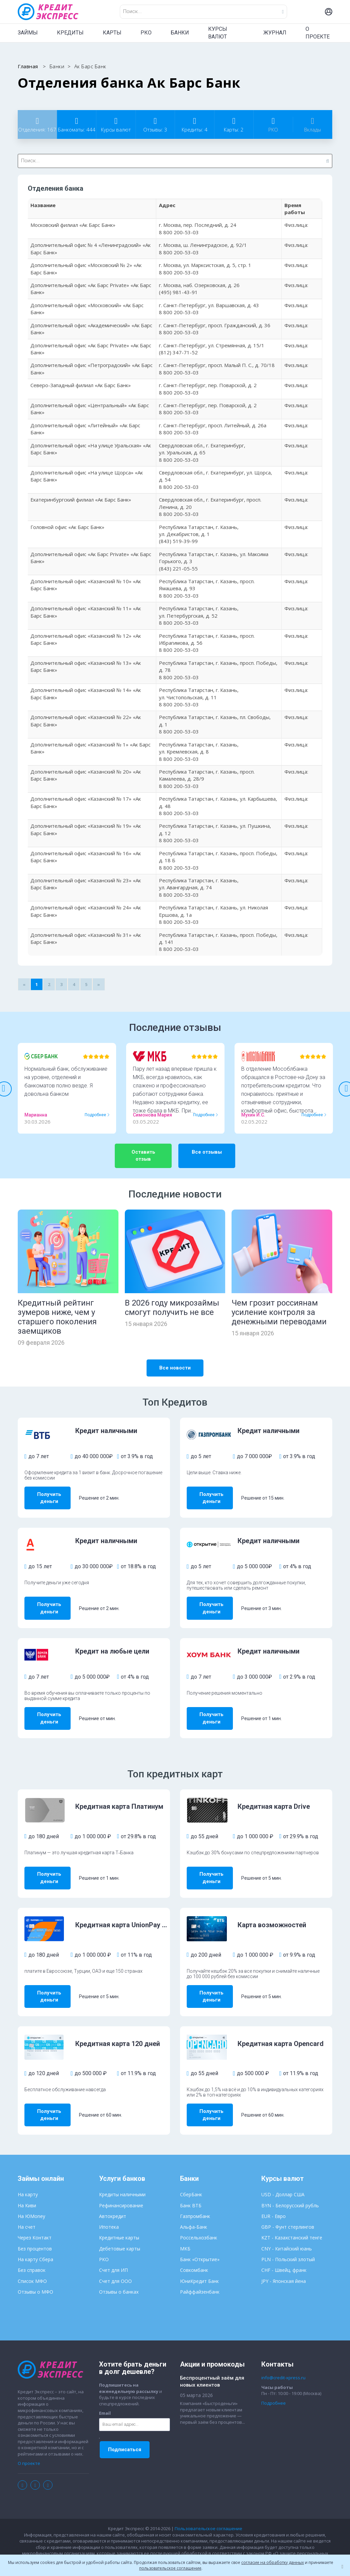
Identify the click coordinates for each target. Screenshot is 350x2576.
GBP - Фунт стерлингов (287, 2208)
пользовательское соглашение (170, 2568)
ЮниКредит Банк (199, 2262)
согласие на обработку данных (272, 2562)
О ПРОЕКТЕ (317, 33)
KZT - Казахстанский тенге (291, 2219)
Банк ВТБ (190, 2187)
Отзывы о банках (119, 2273)
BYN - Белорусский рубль (290, 2187)
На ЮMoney (31, 2197)
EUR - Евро (273, 2197)
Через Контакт (35, 2219)
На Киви (27, 2187)
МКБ (185, 2230)
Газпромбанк (195, 2197)
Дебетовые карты (119, 2230)
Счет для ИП (113, 2251)
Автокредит (112, 2197)
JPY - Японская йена (283, 2262)
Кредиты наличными (122, 2175)
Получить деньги (55, 1496)
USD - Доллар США (282, 2175)
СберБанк (191, 2175)
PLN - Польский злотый (288, 2240)
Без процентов (35, 2230)
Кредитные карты (119, 2219)
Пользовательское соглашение (208, 2510)
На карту (28, 2175)
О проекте (29, 2445)
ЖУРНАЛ (274, 32)
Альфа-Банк (193, 2208)
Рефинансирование (121, 2187)
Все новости (175, 1368)
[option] (67, 1088)
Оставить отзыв (143, 1155)
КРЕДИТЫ (70, 32)
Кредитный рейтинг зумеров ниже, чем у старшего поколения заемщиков (57, 1317)
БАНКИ (180, 32)
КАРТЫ (112, 32)
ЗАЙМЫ (28, 32)
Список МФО (32, 2262)
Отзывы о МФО (35, 2273)
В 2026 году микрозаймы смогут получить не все (172, 1307)
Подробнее (95, 1114)
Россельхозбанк (198, 2219)
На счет (26, 2208)
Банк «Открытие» (200, 2240)
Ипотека (109, 2208)
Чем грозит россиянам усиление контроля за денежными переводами (279, 1312)
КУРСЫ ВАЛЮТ (217, 33)
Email (105, 2395)
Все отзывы (207, 1152)
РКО (146, 32)
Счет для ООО (115, 2262)
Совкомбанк (194, 2251)
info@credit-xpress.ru (283, 2359)
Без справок (32, 2251)
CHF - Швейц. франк (284, 2251)
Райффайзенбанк (200, 2273)
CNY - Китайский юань (286, 2230)
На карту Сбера (35, 2240)
